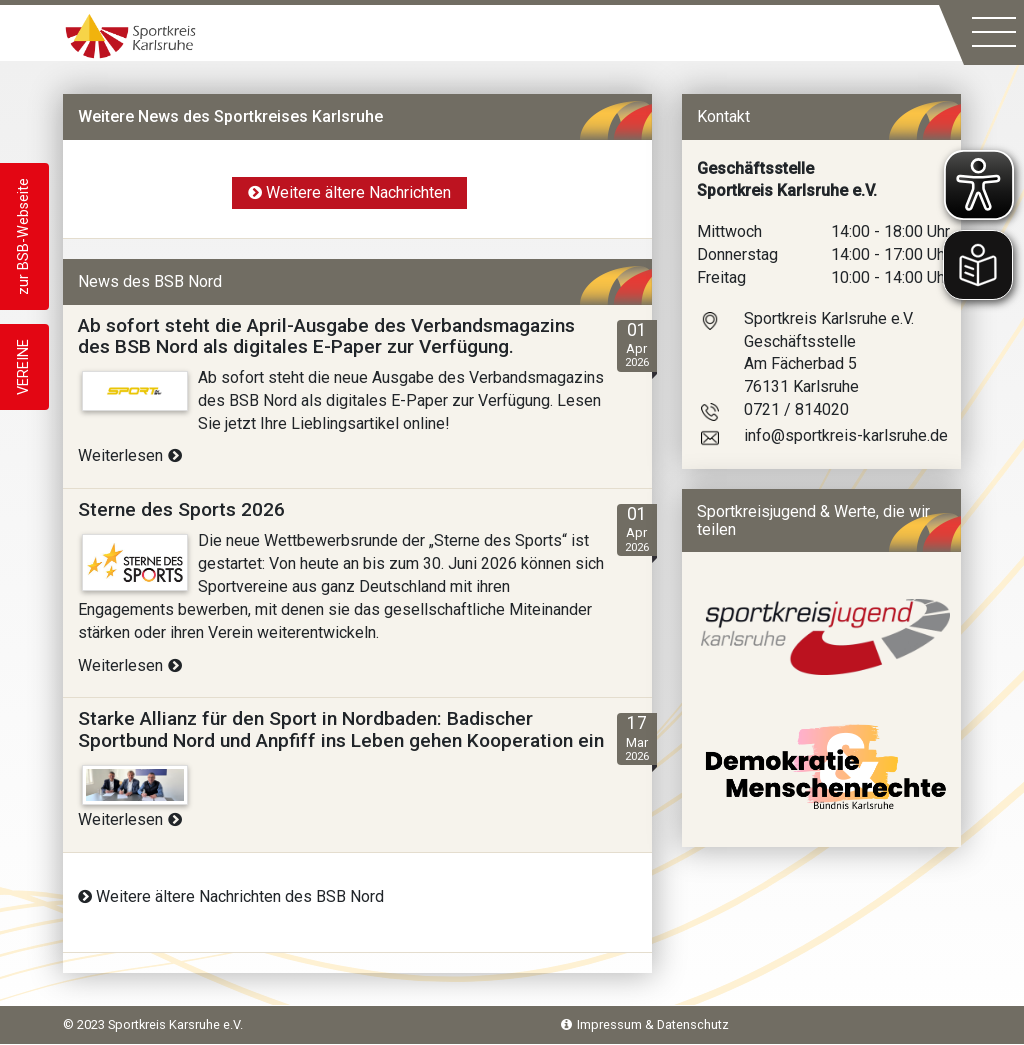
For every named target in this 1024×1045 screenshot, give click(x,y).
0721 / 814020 (796, 409)
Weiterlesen (130, 455)
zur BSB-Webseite (23, 236)
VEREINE (23, 367)
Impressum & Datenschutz (645, 1024)
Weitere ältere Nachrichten (349, 192)
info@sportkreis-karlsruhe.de (846, 435)
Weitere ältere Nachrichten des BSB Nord (231, 896)
